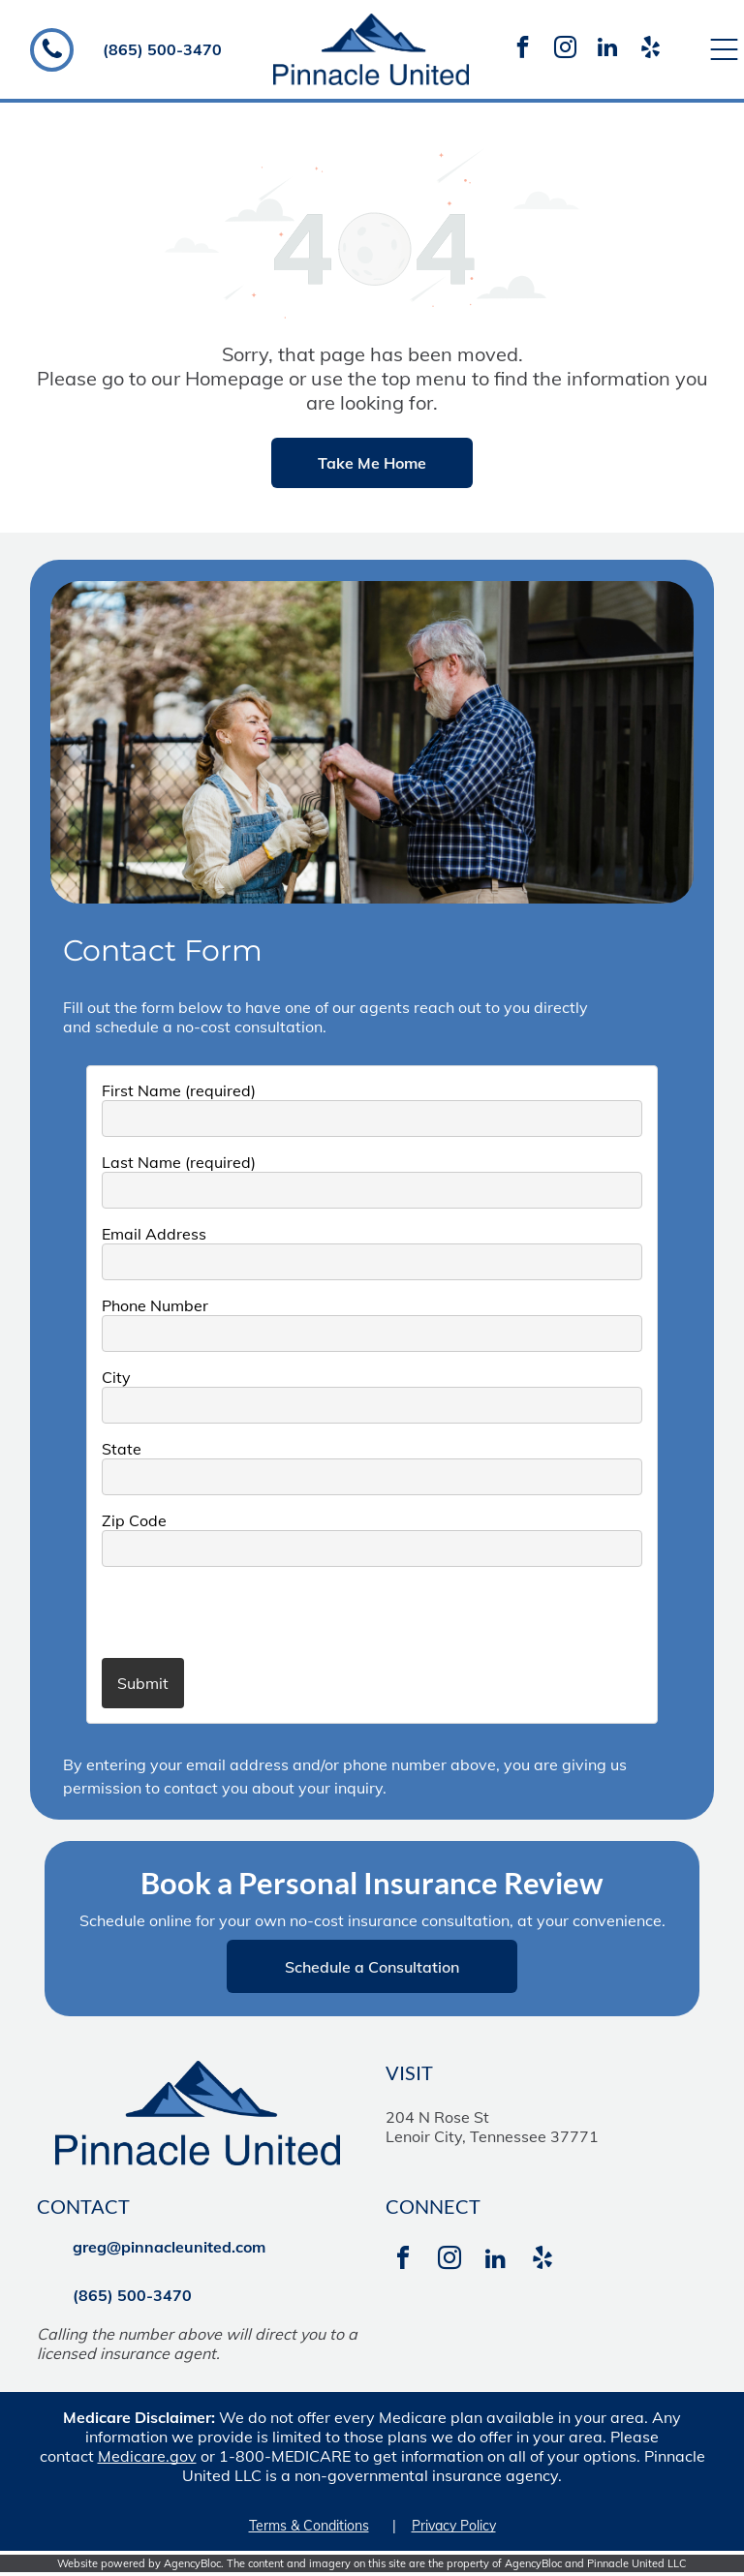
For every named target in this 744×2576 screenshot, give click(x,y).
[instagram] (564, 50)
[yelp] (650, 50)
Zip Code (134, 1520)
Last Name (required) (179, 1162)
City (116, 1377)
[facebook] (522, 50)
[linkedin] (607, 50)
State (121, 1448)
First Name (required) (179, 1090)
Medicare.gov (147, 2456)
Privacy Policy (454, 2525)
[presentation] (215, 1611)
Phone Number (155, 1305)
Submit (143, 1683)
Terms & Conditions (309, 2525)
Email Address (154, 1233)
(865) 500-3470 (162, 49)
